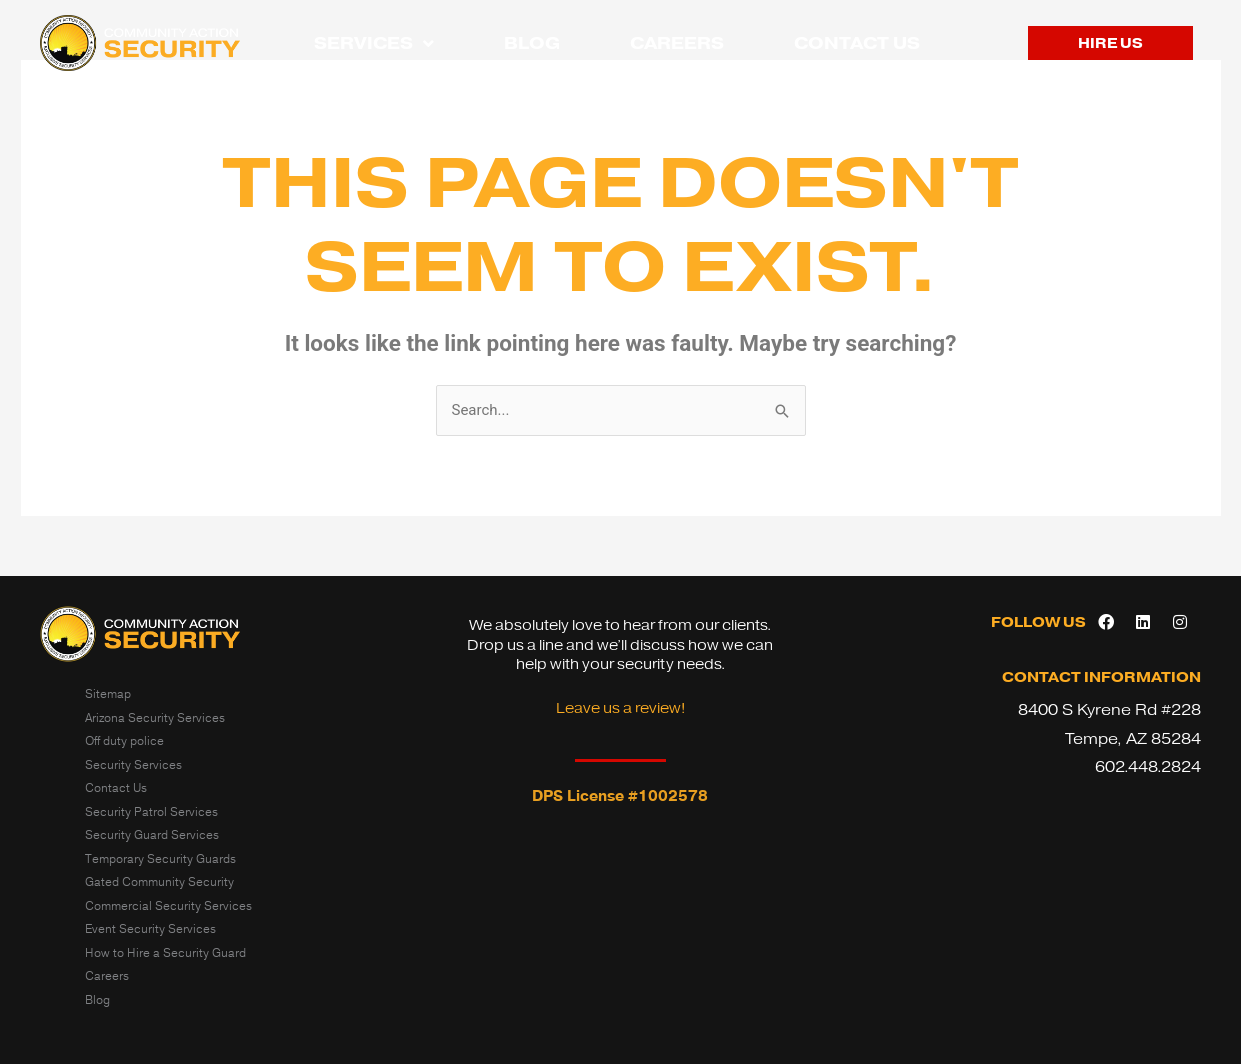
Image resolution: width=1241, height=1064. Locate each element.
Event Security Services (150, 929)
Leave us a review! (620, 708)
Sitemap (108, 694)
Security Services (133, 765)
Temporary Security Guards (160, 859)
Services (374, 43)
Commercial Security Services (168, 906)
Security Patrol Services (151, 812)
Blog (532, 43)
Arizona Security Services (155, 718)
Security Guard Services (152, 835)
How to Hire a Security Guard (165, 953)
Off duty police (124, 741)
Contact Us (857, 43)
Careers (677, 43)
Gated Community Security (159, 882)
